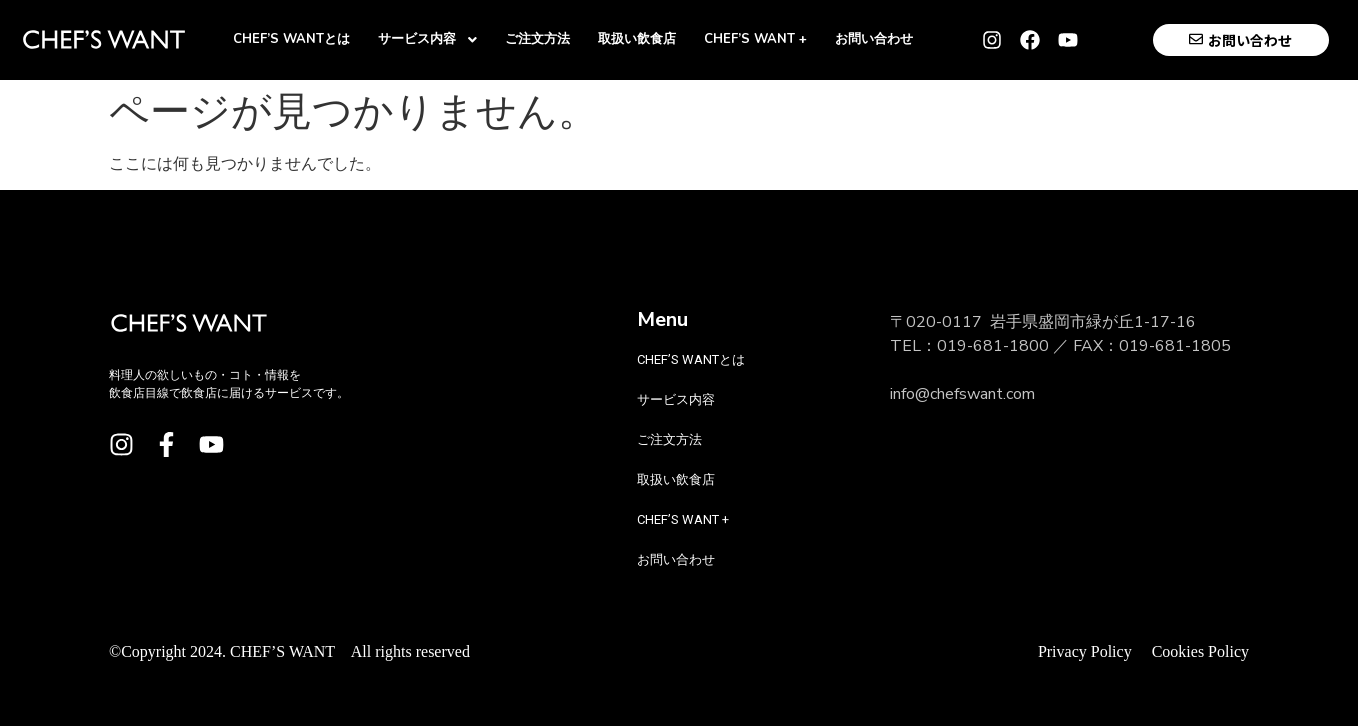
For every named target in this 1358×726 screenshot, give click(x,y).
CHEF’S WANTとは (691, 359)
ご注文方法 (669, 439)
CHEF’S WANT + (683, 519)
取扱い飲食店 (676, 479)
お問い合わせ (676, 559)
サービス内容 (687, 399)
